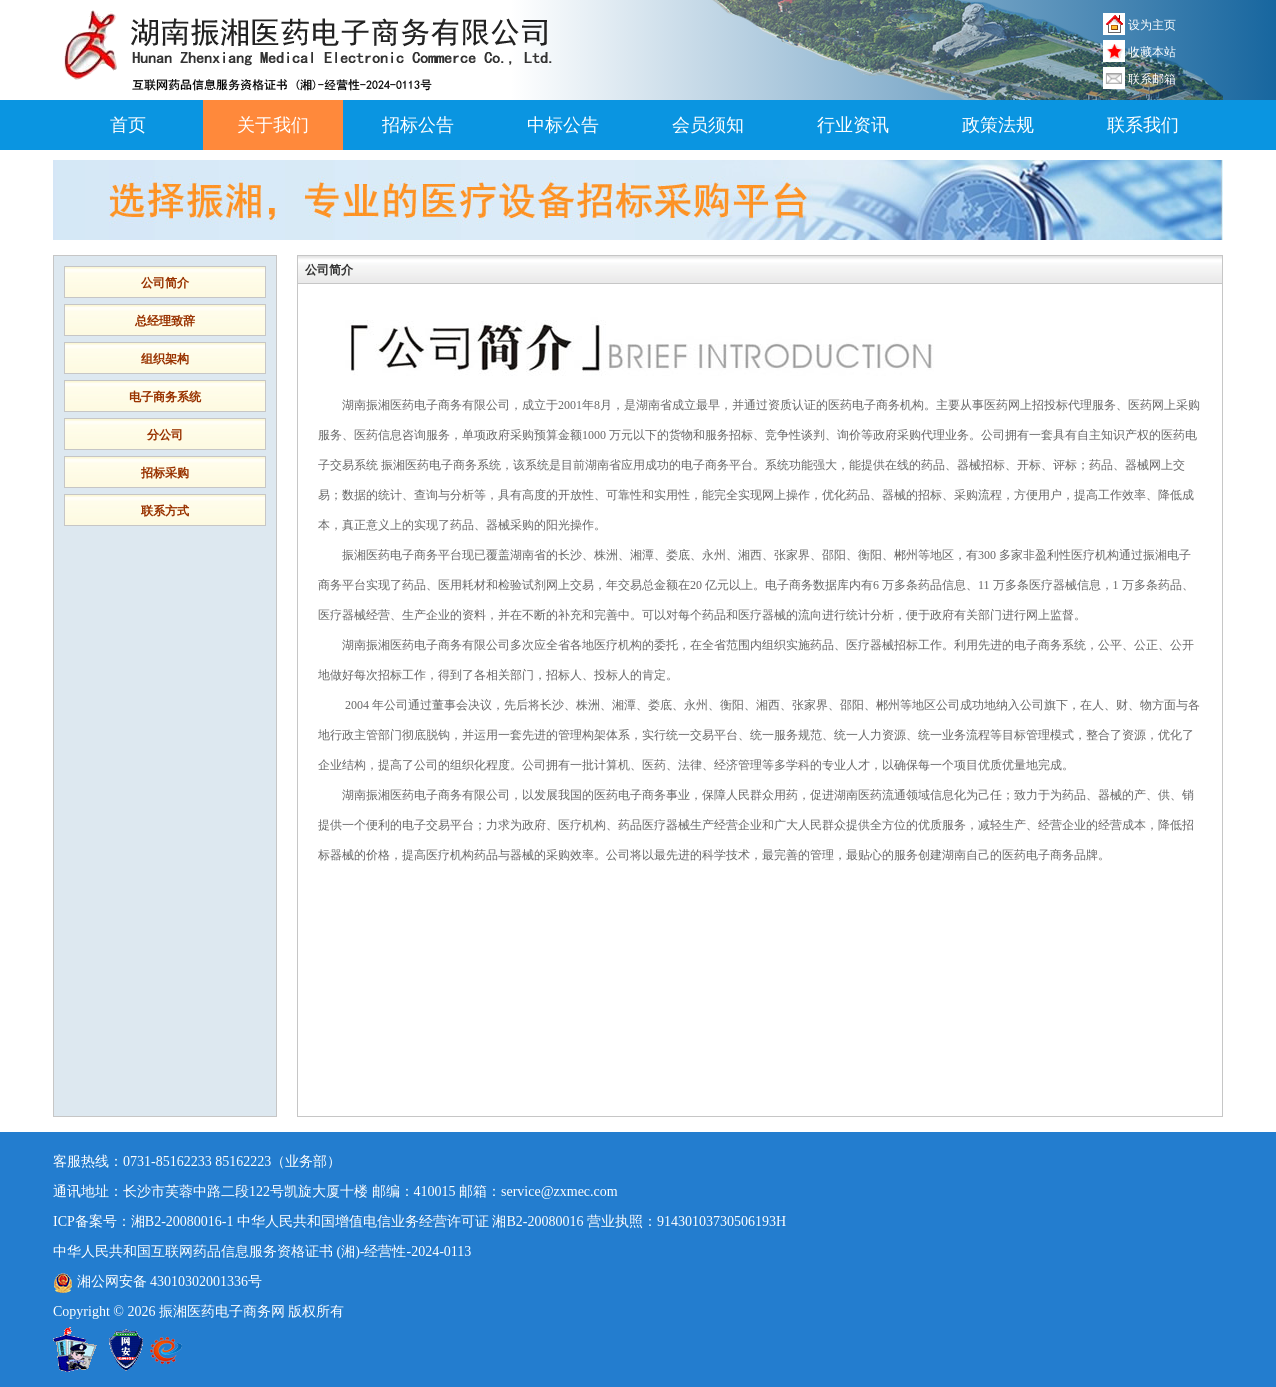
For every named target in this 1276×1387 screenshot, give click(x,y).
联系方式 (165, 511)
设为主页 (1152, 25)
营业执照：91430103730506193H (686, 1221)
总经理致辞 (165, 321)
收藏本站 (1152, 52)
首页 (128, 125)
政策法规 (998, 125)
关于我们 (273, 125)
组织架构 (165, 359)
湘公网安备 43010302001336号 (157, 1281)
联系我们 (1143, 125)
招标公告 (418, 125)
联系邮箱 (1152, 79)
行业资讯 (853, 125)
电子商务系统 (165, 397)
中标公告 (563, 125)
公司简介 (165, 283)
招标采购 (165, 473)
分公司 (165, 435)
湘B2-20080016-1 (182, 1221)
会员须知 (708, 125)
